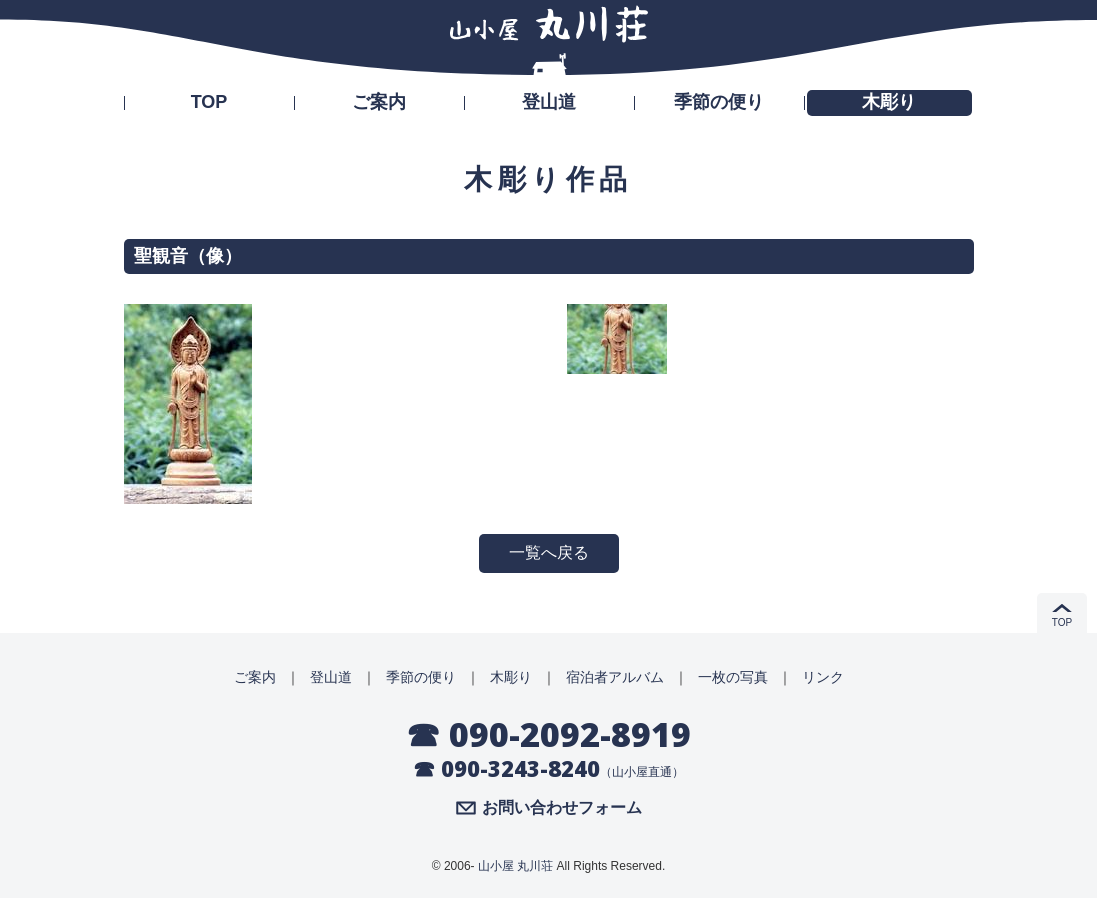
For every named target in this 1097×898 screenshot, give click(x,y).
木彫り (889, 102)
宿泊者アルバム (615, 677)
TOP (209, 102)
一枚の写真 (733, 677)
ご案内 (379, 102)
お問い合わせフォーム (562, 808)
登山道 (549, 102)
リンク (823, 677)
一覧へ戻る (549, 552)
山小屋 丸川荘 (515, 866)
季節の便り (719, 102)
